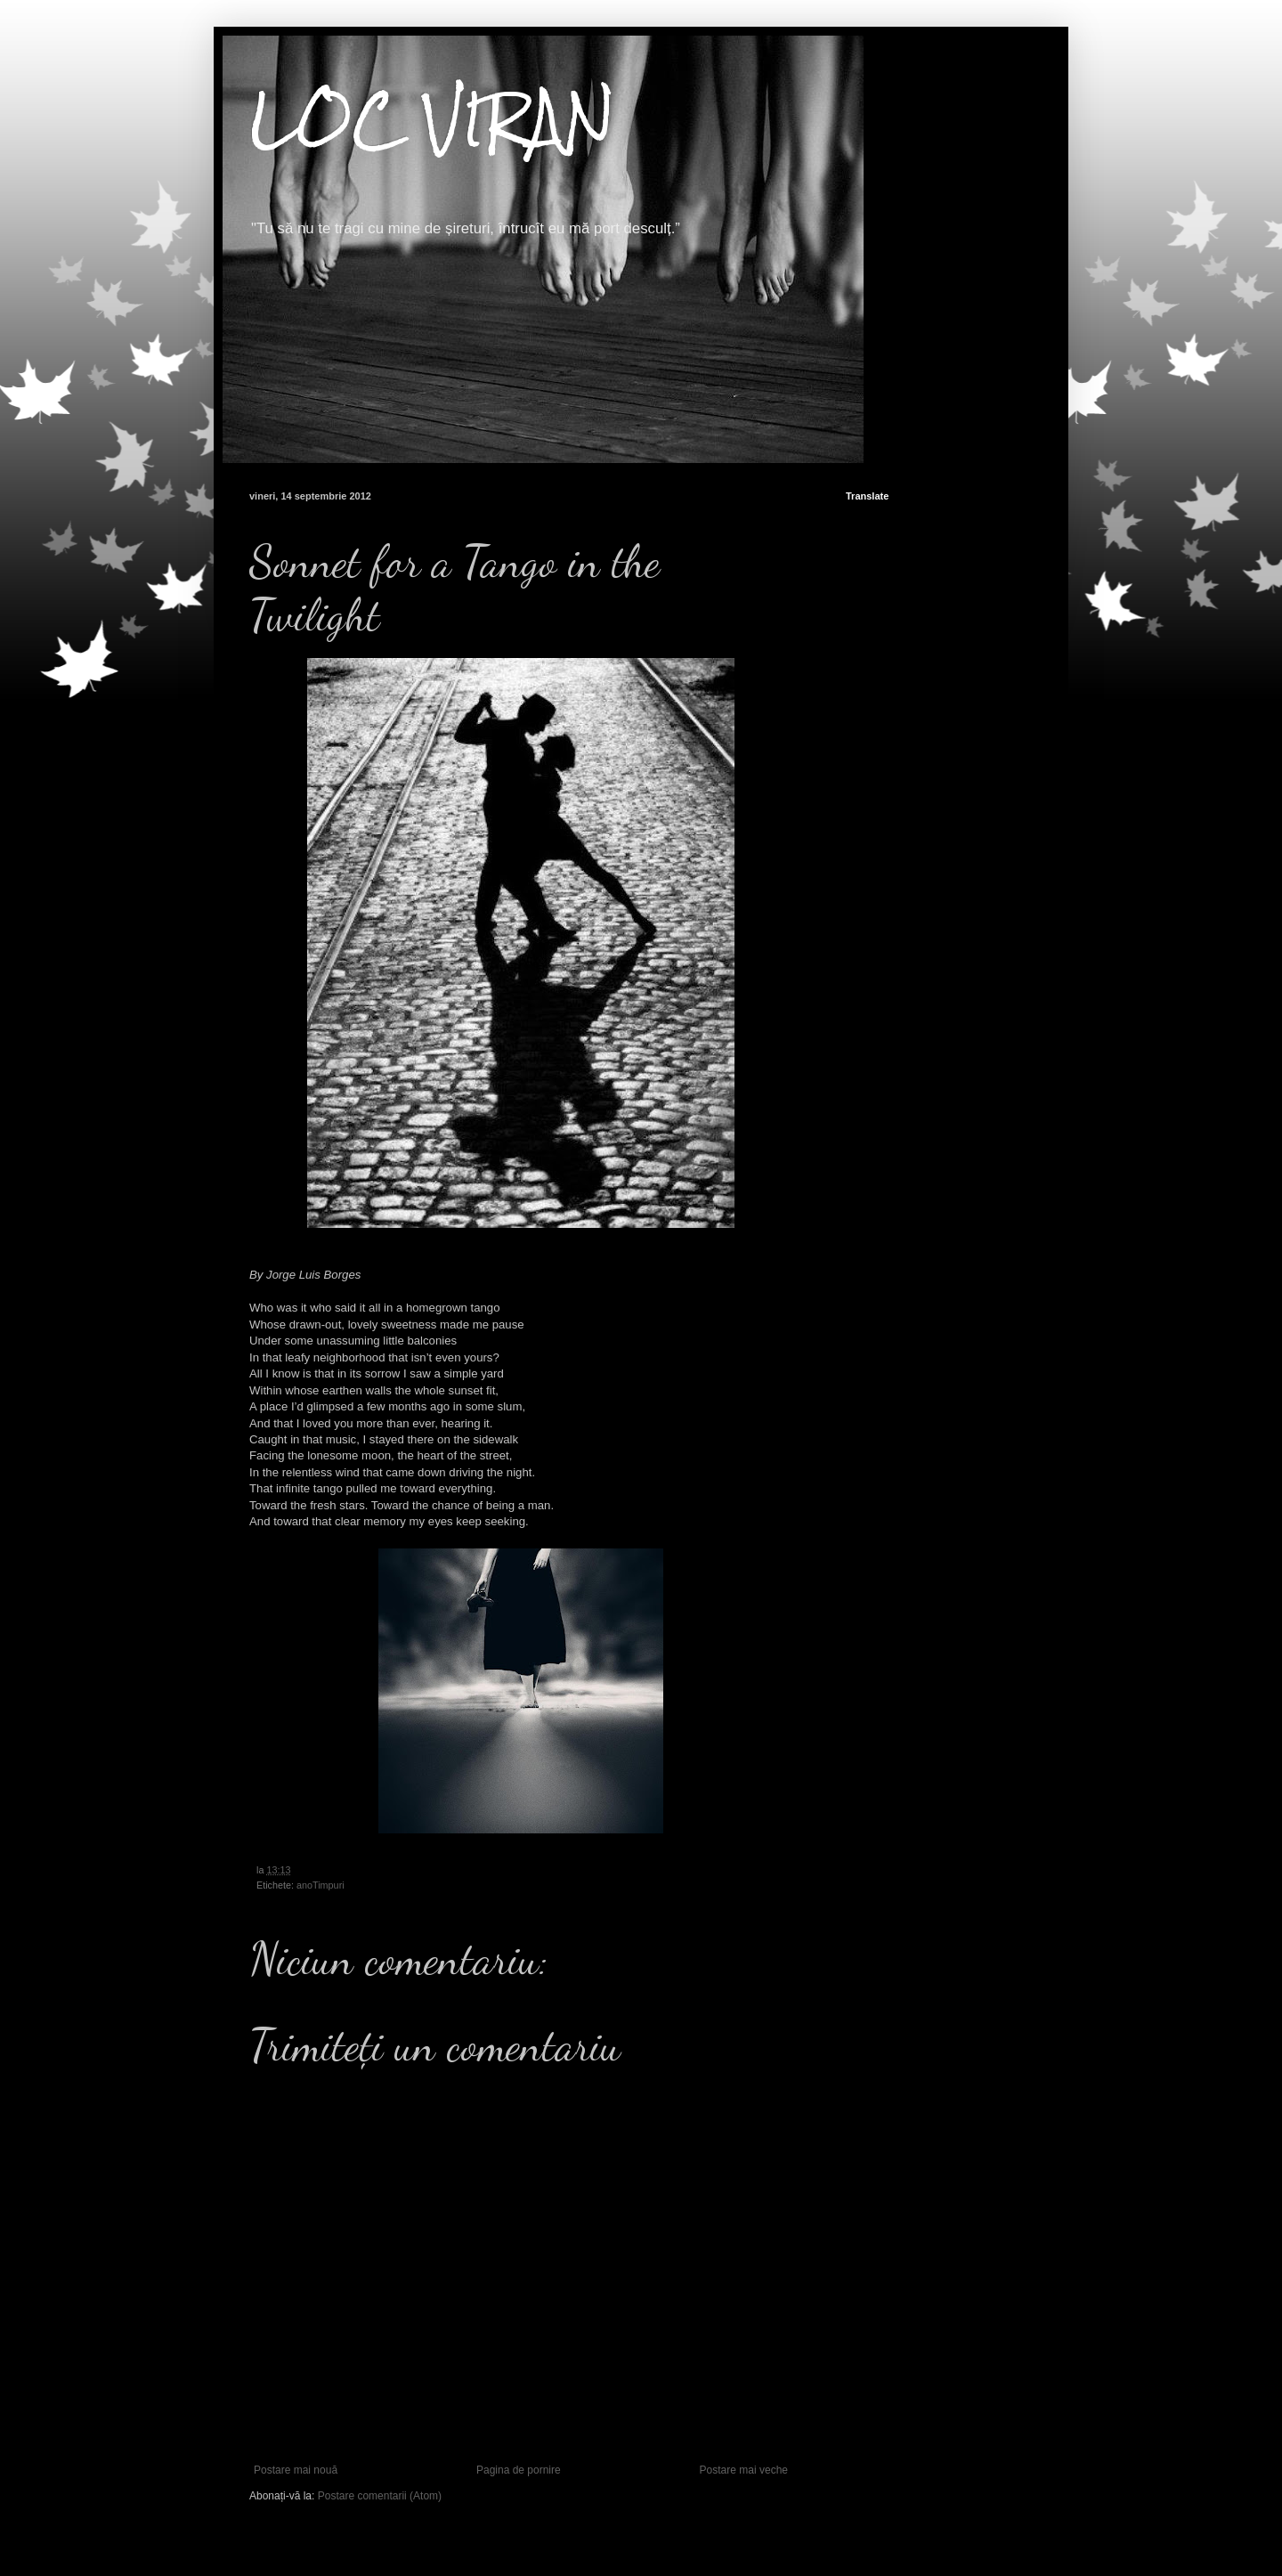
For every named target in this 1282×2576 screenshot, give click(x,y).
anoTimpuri (320, 1885)
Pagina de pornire (518, 2470)
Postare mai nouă (295, 2470)
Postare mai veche (744, 2470)
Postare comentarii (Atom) (380, 2496)
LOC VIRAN (432, 119)
